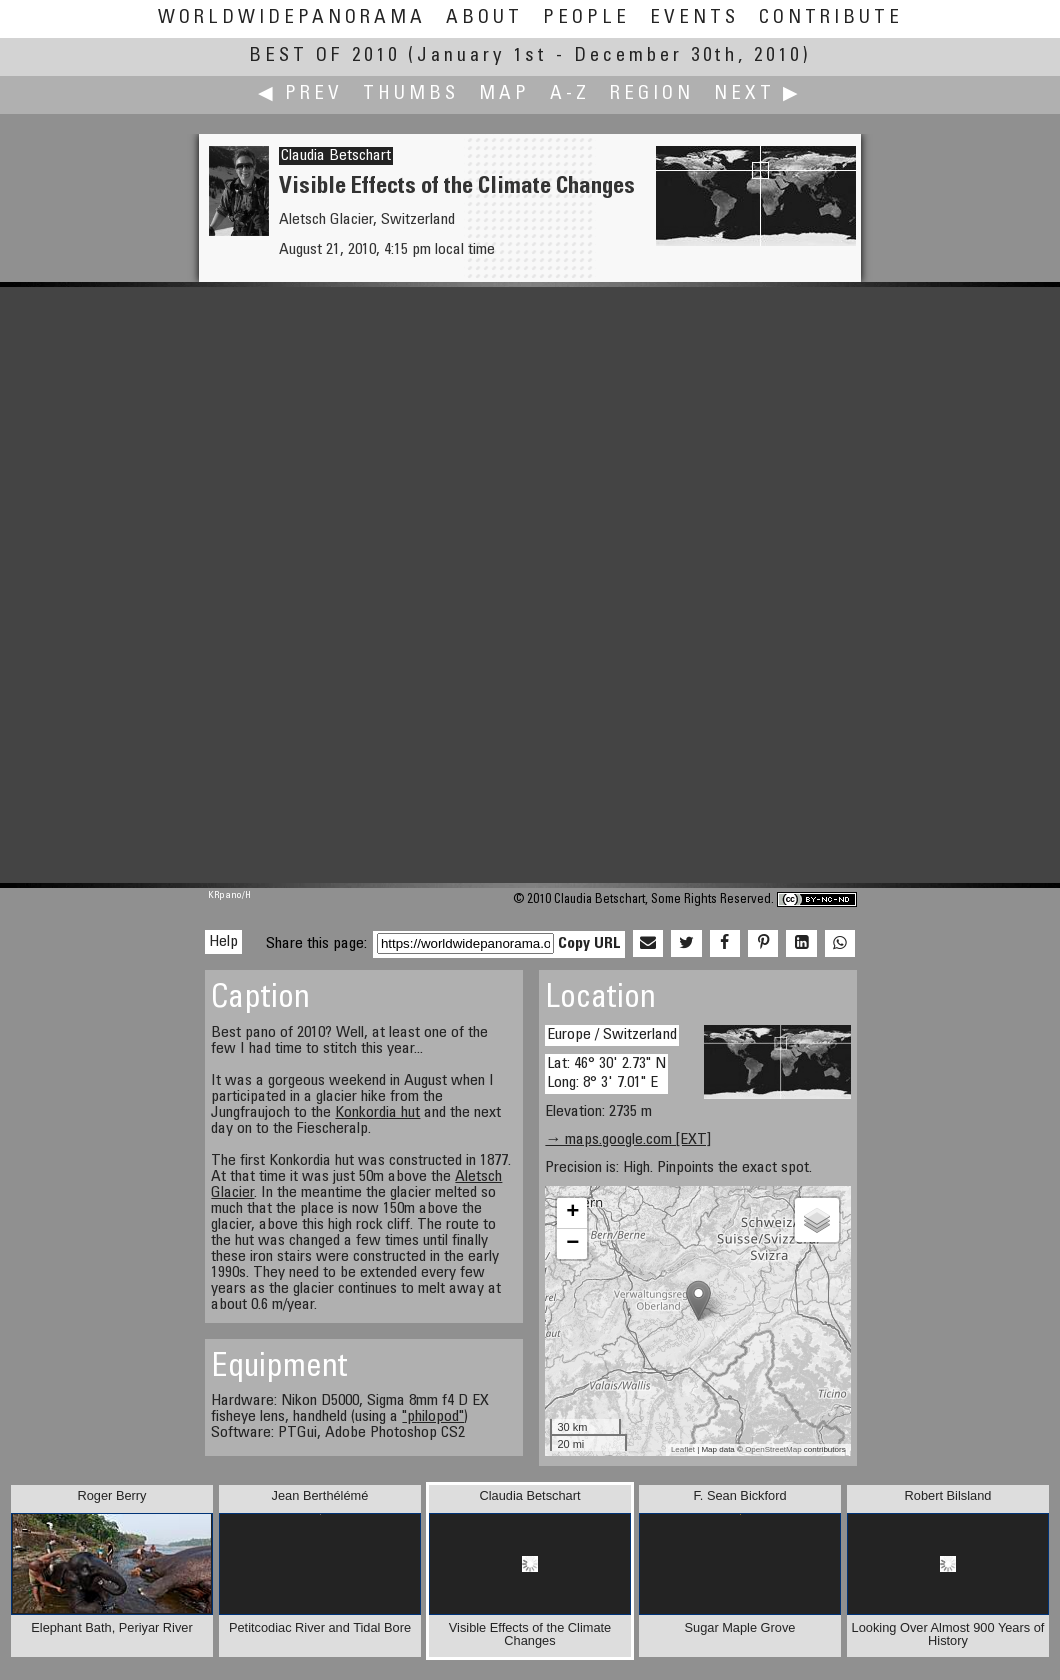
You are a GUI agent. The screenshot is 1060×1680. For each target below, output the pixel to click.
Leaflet (683, 1449)
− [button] (572, 1244)
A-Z (570, 94)
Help (223, 942)
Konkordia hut (377, 1113)
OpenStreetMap (773, 1449)
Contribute (831, 18)
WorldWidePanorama (292, 18)
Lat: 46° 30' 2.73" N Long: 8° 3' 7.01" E (606, 1073)
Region (652, 94)
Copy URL (589, 944)
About (484, 18)
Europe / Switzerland (612, 1035)
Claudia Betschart (336, 156)
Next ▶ (758, 94)
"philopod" (433, 1417)
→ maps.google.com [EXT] (628, 1140)
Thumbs (411, 94)
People (586, 18)
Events (694, 18)
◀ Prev (300, 94)
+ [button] (572, 1213)
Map (504, 94)
